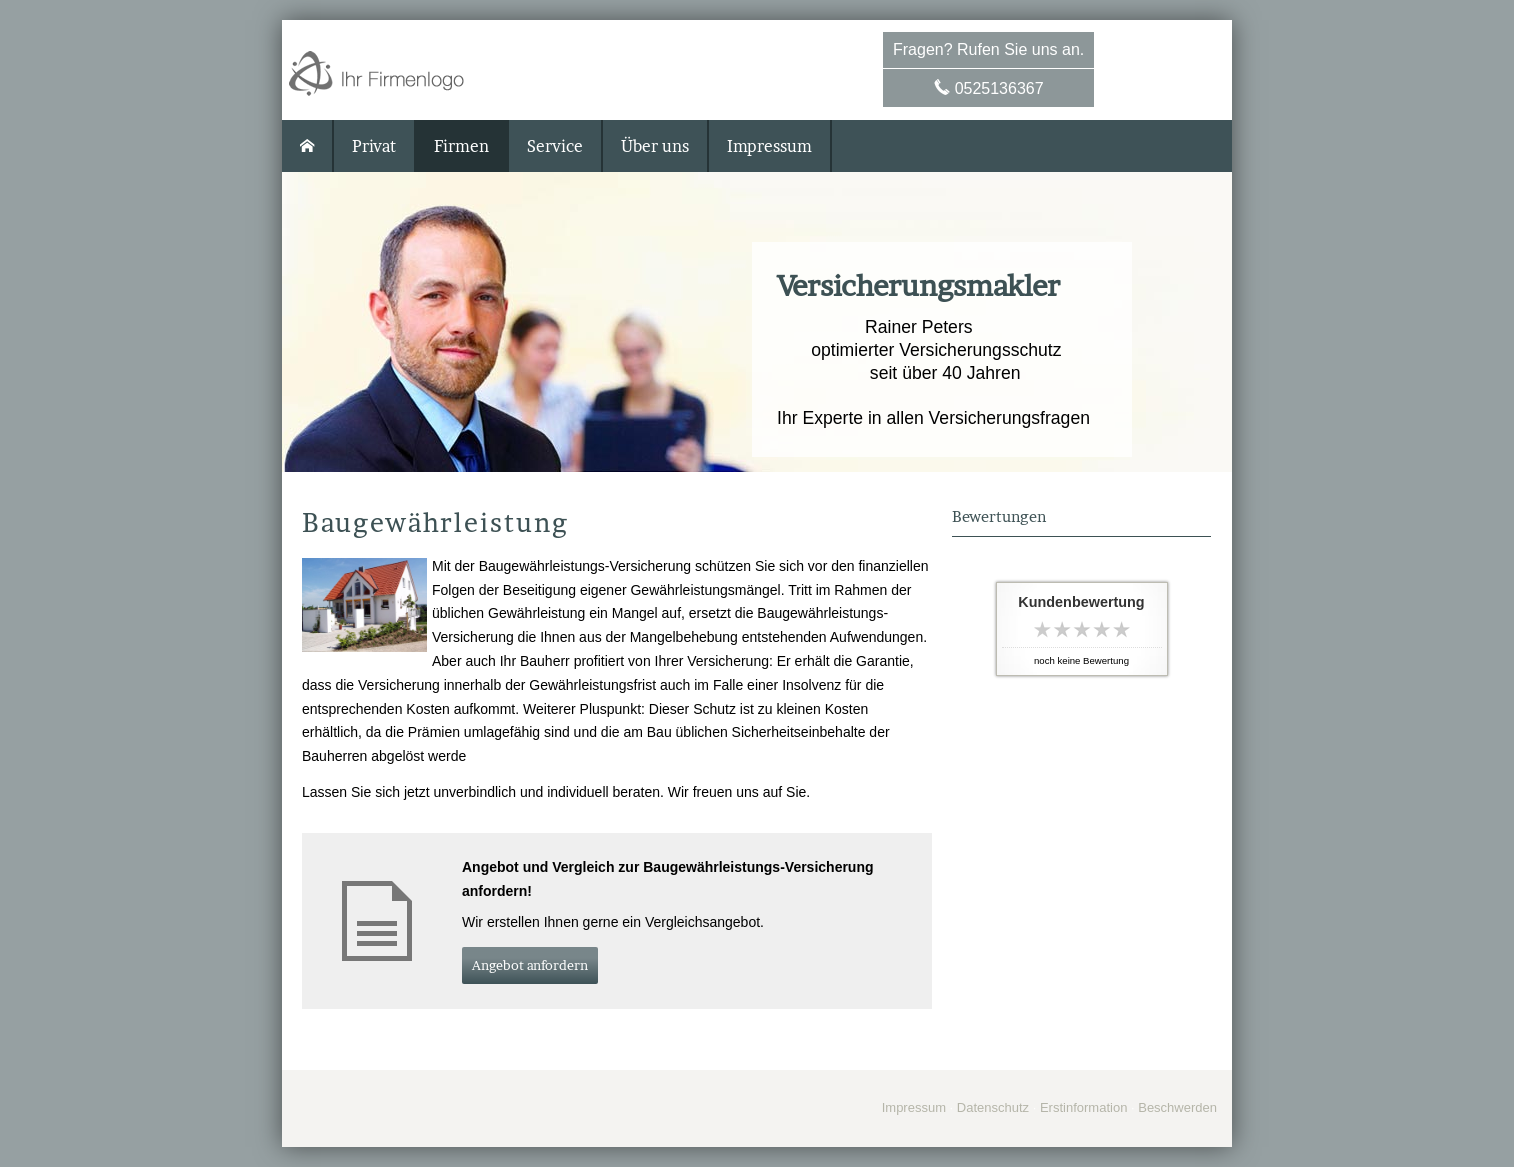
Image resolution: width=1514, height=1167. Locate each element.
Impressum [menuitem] (769, 146)
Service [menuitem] (555, 146)
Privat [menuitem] (374, 146)
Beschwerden (1177, 1107)
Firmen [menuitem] (461, 146)
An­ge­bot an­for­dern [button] (530, 965)
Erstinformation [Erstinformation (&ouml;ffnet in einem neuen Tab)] (1083, 1107)
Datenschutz (993, 1107)
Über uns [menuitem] (655, 146)
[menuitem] (308, 146)
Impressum (914, 1107)
